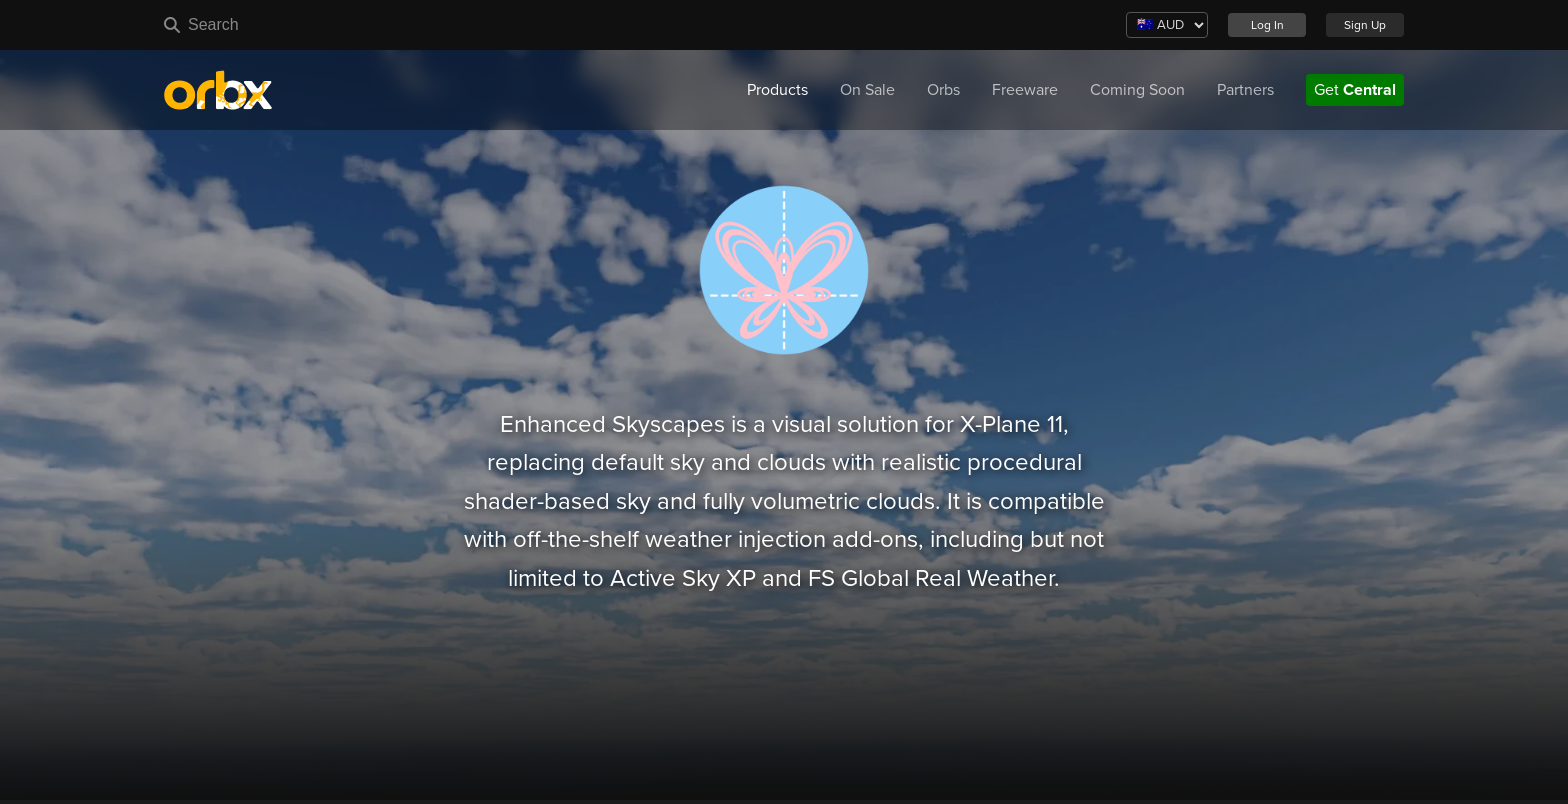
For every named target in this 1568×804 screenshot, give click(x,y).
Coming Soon (1137, 90)
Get (1355, 90)
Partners (1245, 90)
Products (777, 90)
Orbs (943, 90)
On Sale (867, 90)
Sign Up (1365, 25)
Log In (1267, 25)
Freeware (1025, 90)
